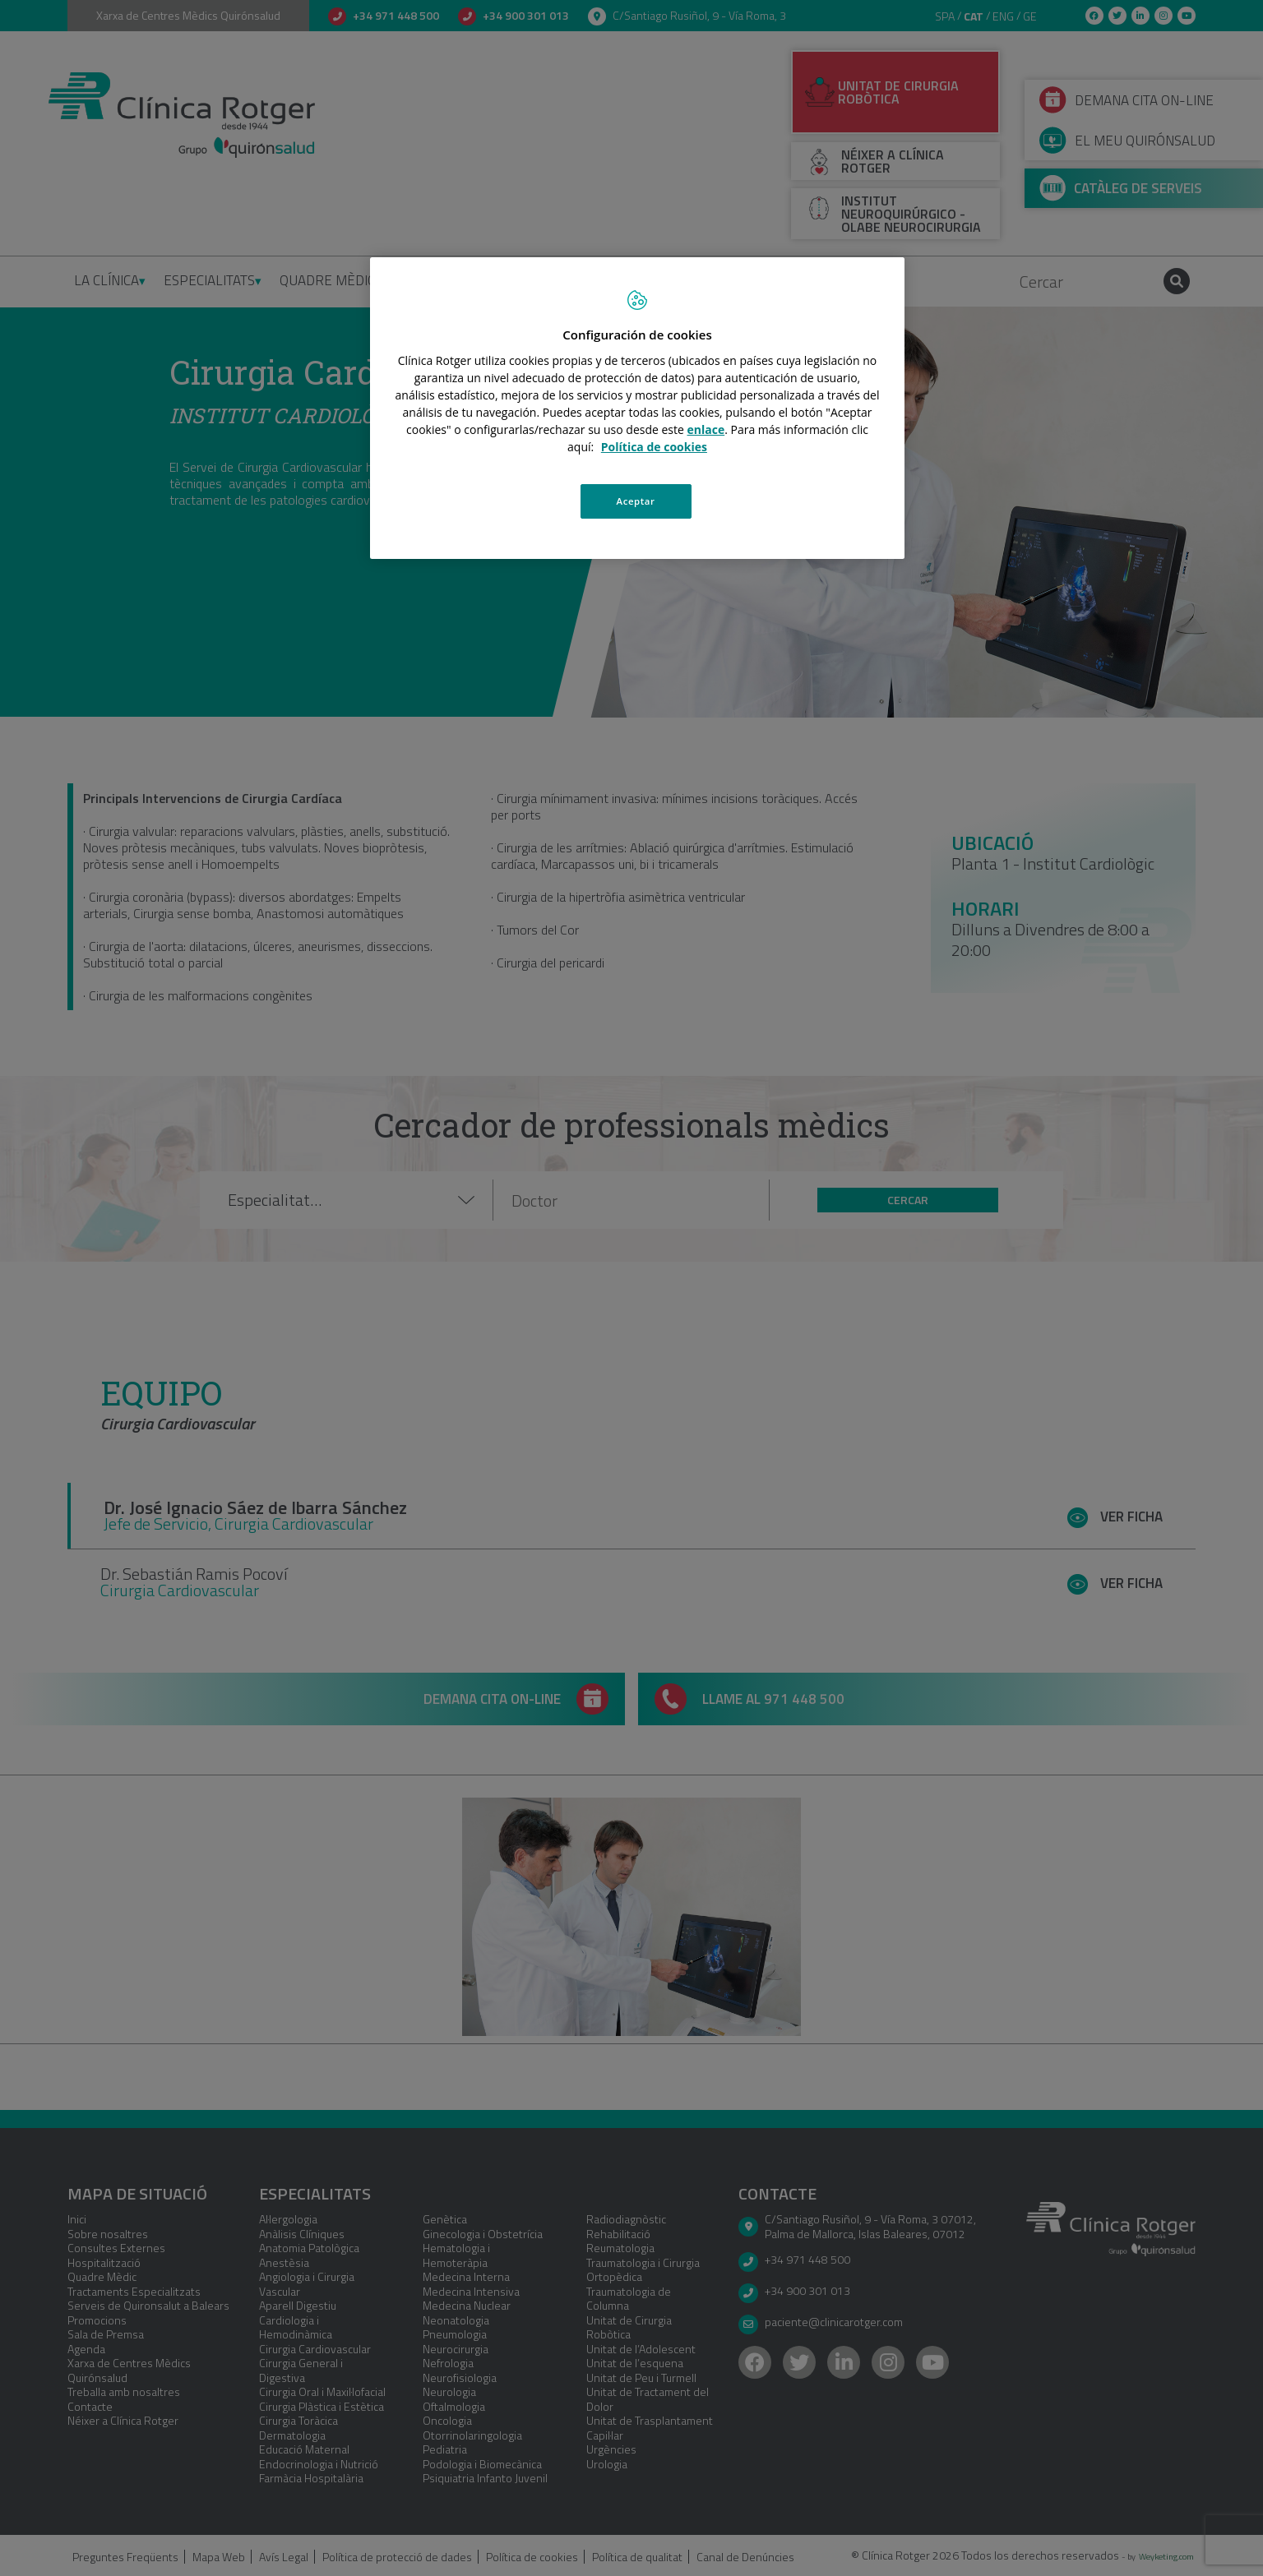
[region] (637, 408)
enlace (706, 429)
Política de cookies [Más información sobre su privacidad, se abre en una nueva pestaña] (654, 447)
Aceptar (636, 501)
